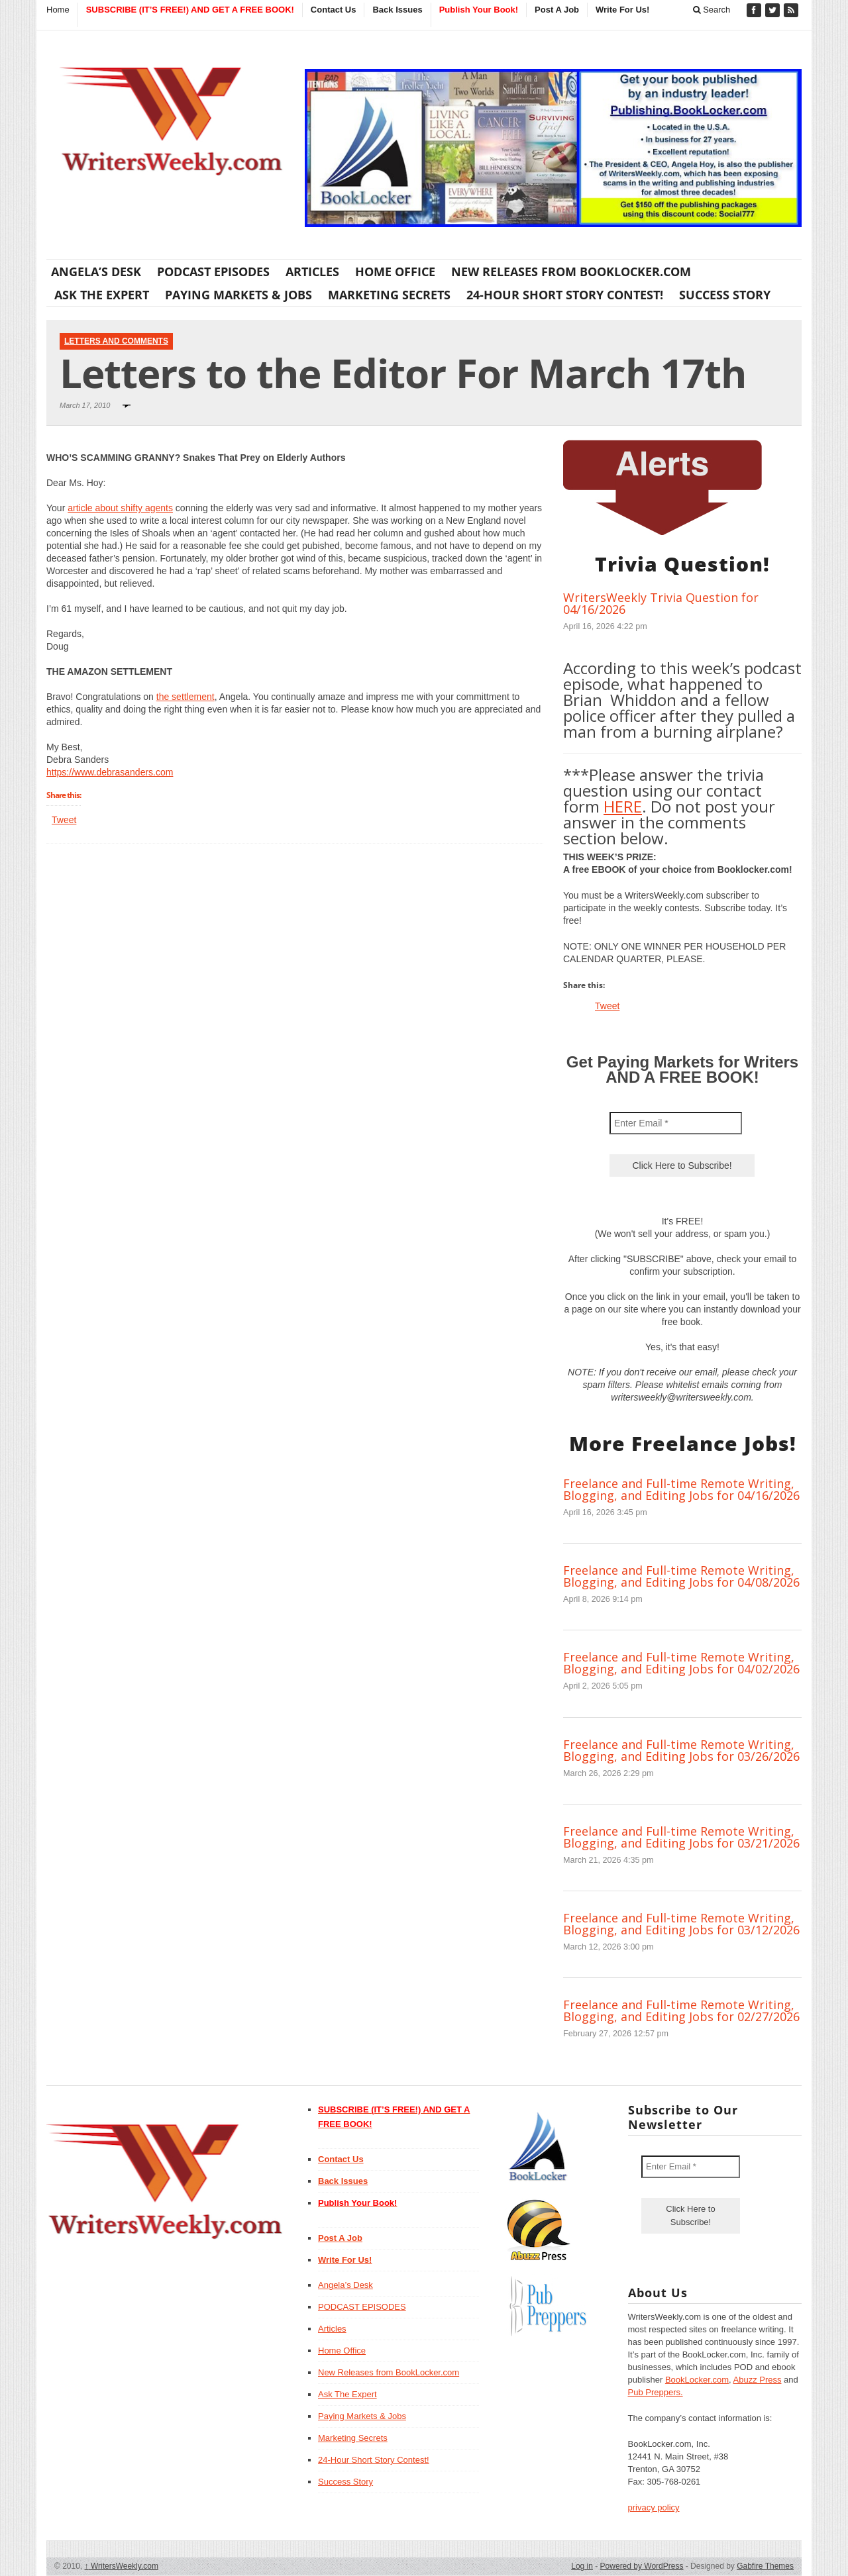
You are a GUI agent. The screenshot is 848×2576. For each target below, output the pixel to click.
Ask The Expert (101, 295)
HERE (623, 806)
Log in (582, 2566)
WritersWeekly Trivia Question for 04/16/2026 (661, 603)
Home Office (395, 271)
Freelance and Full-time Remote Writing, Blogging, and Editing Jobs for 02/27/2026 (681, 2010)
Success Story (724, 295)
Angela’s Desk (96, 271)
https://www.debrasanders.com (109, 772)
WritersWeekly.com (121, 2566)
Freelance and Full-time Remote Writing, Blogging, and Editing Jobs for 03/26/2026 (681, 1750)
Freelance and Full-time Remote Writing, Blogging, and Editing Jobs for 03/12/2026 (681, 1924)
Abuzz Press (757, 2380)
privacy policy (654, 2507)
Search (712, 10)
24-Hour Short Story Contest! (564, 295)
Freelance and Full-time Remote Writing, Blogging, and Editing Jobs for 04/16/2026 (681, 1489)
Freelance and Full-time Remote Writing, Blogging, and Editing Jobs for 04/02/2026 (681, 1663)
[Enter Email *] (676, 1123)
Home (58, 10)
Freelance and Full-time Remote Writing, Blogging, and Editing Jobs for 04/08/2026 (681, 1576)
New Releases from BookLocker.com (571, 271)
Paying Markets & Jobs (238, 295)
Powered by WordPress (642, 2566)
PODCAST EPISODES (213, 271)
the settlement (185, 696)
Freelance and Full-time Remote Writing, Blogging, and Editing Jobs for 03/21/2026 (681, 1837)
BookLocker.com (697, 2380)
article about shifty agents (120, 508)
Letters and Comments (116, 341)
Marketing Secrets (389, 295)
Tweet (64, 820)
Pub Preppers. (655, 2392)
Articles (312, 271)
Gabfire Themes (765, 2566)
